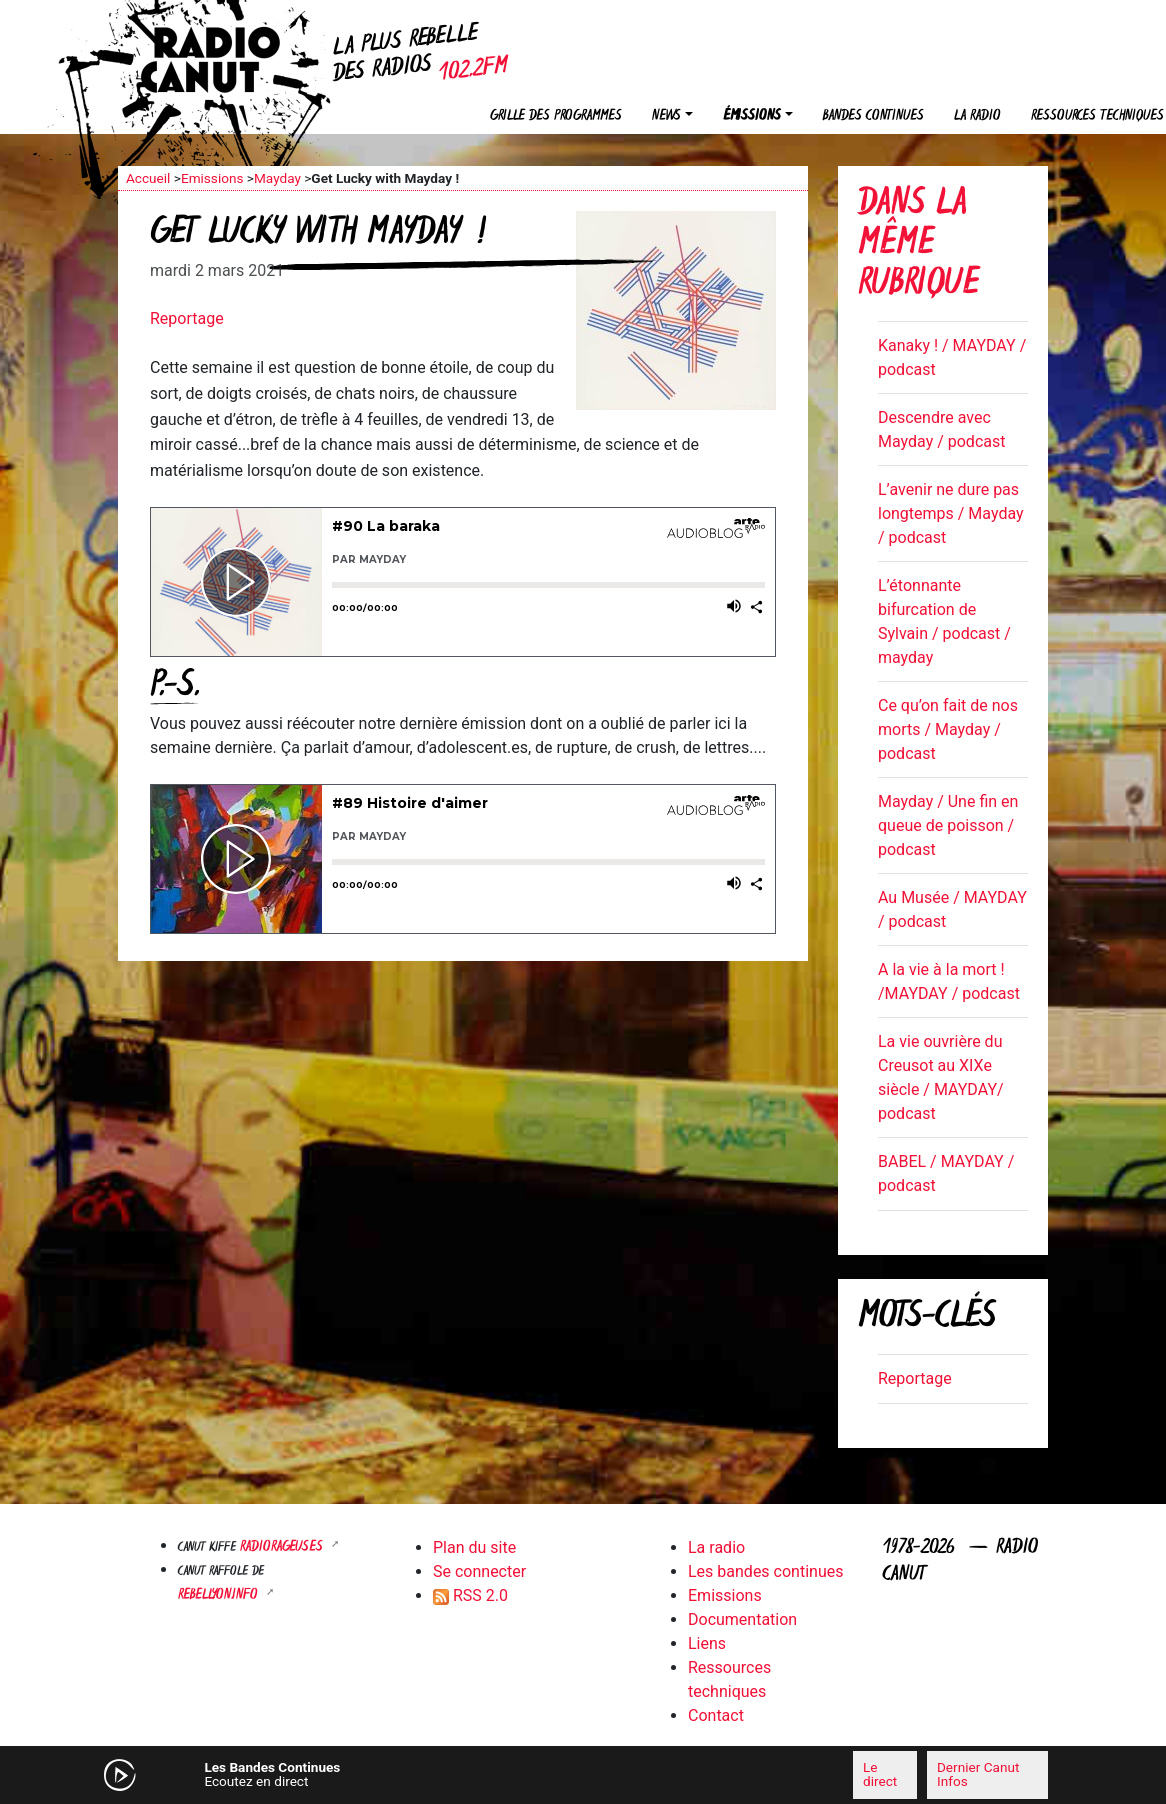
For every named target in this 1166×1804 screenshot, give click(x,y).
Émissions (752, 116)
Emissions (212, 178)
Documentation (742, 1619)
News (666, 116)
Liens (707, 1643)
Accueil (148, 178)
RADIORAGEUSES (283, 1547)
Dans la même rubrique (918, 245)
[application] (583, 1775)
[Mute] (383, 1774)
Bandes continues (873, 116)
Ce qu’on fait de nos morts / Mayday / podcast (948, 729)
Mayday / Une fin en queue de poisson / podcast (948, 825)
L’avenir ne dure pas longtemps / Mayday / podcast (951, 513)
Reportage (187, 318)
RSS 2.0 (470, 1595)
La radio (977, 116)
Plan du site (474, 1547)
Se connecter (479, 1571)
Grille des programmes (556, 116)
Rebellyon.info (220, 1595)
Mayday (277, 178)
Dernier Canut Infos (978, 1774)
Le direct (880, 1774)
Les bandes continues (765, 1571)
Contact (716, 1715)
